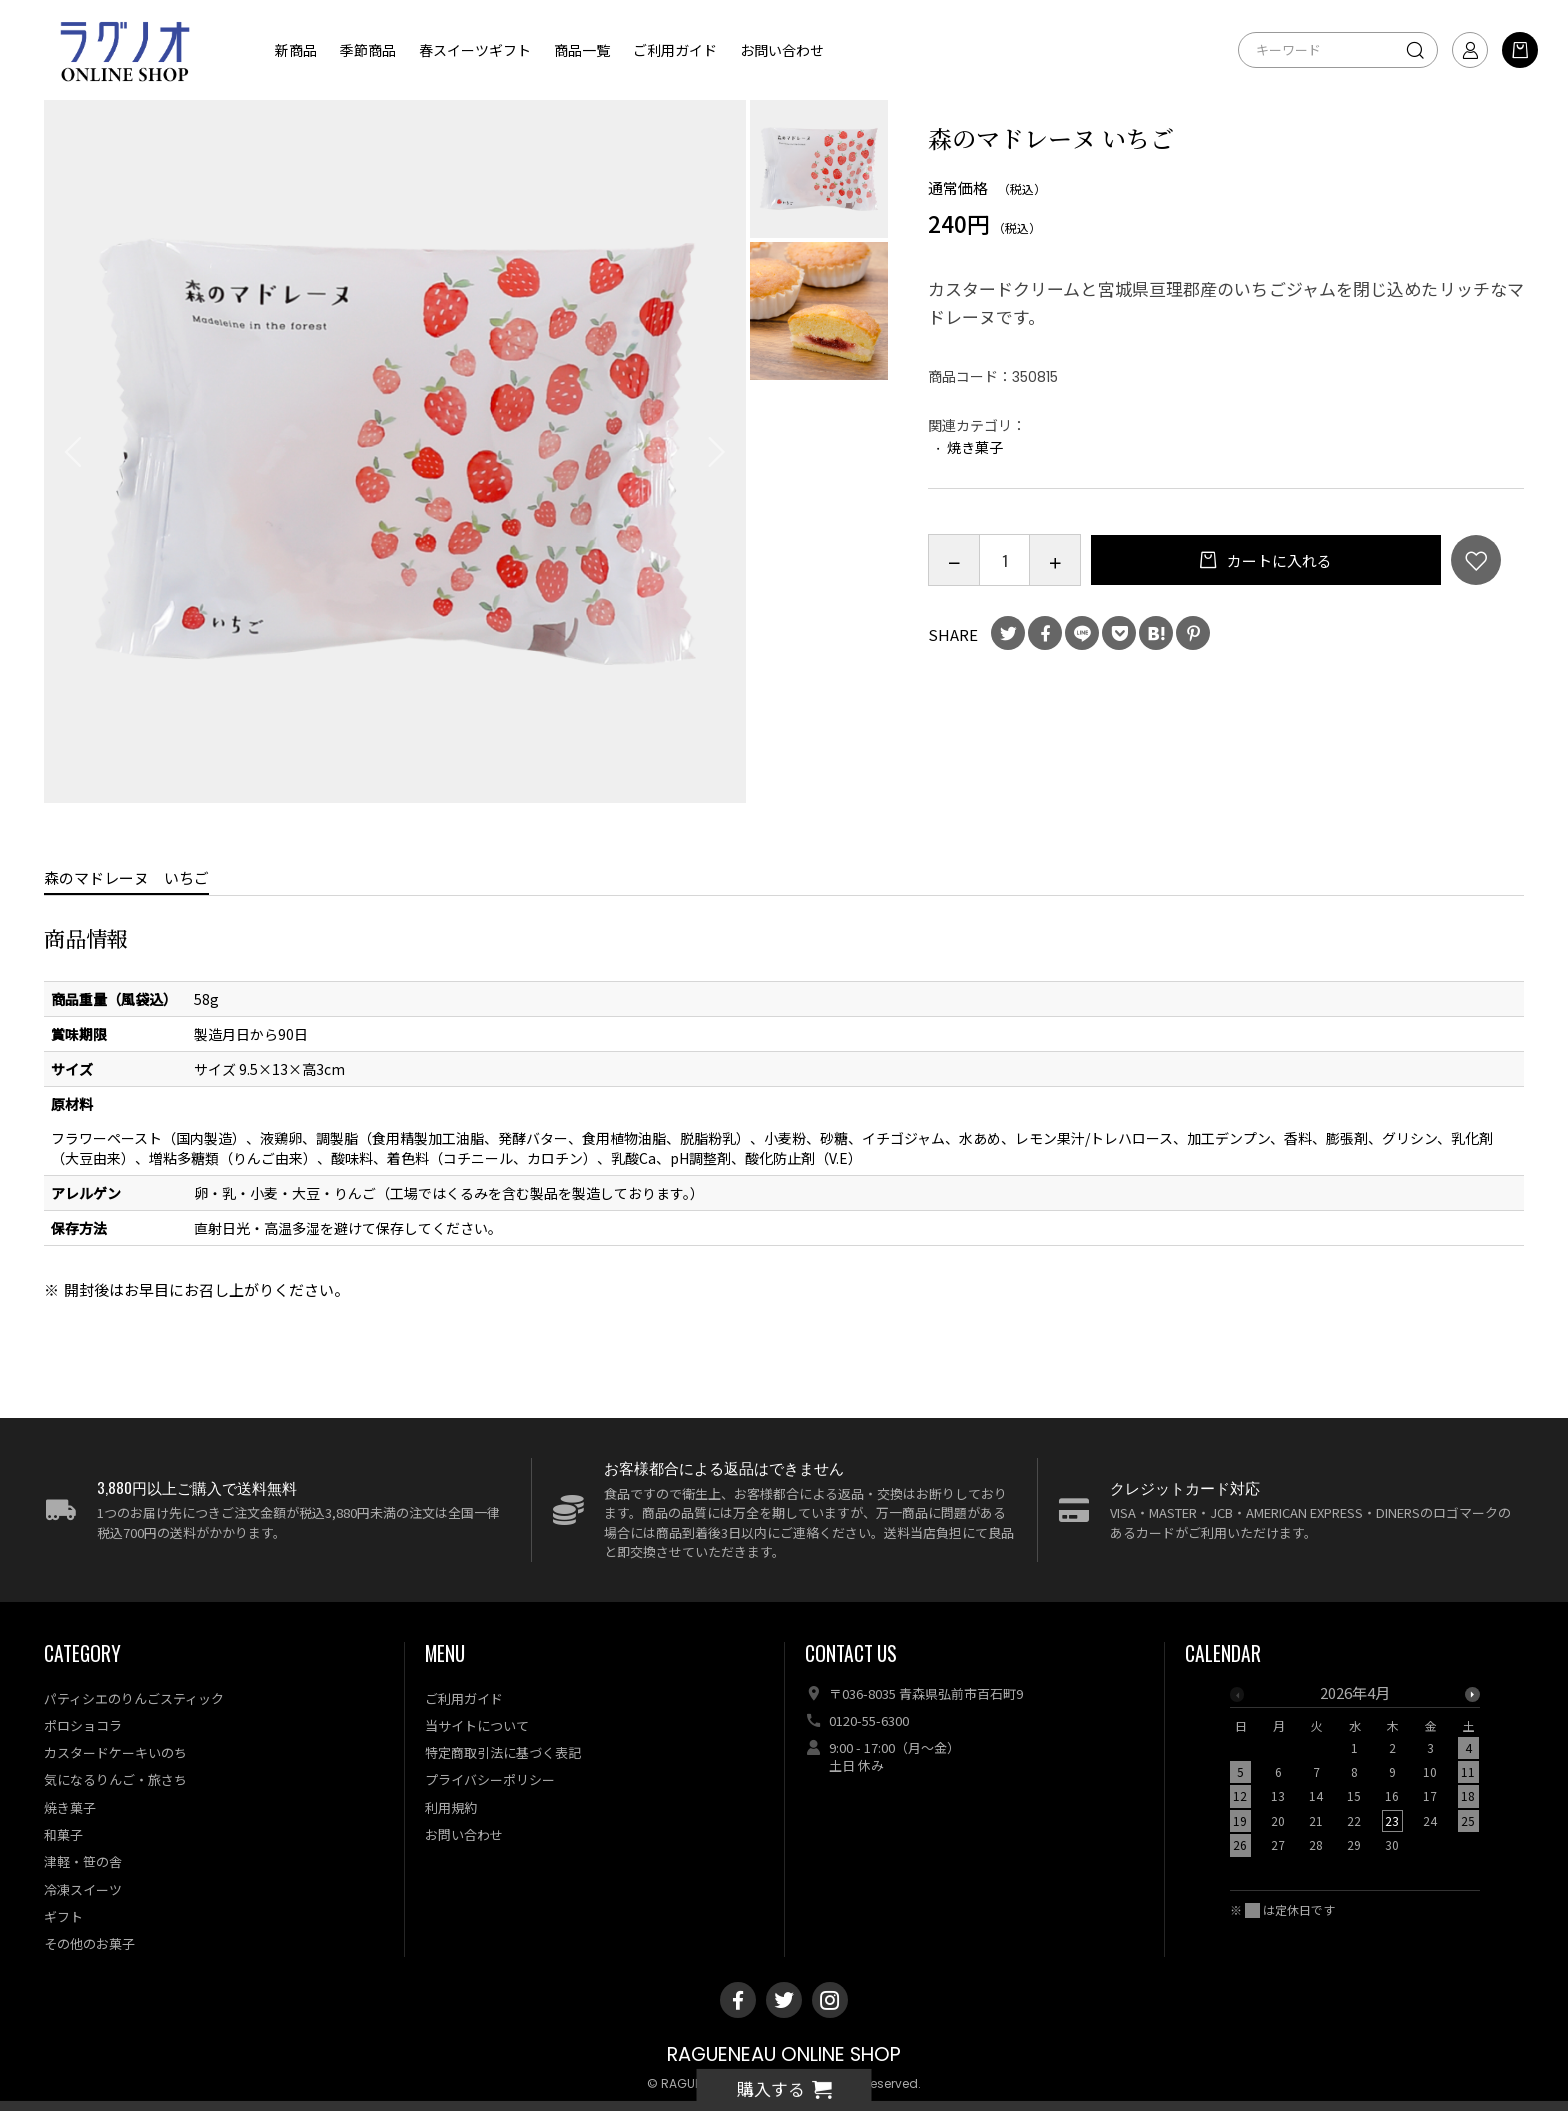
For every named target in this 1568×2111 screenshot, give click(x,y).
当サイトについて (477, 1725)
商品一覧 (582, 50)
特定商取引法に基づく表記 (503, 1752)
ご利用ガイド (675, 50)
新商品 (296, 50)
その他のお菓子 (89, 1943)
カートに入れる (1278, 560)
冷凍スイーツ (83, 1889)
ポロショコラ (83, 1725)
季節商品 (368, 50)
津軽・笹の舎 (83, 1861)
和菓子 (63, 1834)
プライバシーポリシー (490, 1779)
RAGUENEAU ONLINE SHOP (784, 2054)
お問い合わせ (782, 50)
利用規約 (451, 1807)
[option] (395, 451)
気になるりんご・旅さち (115, 1779)
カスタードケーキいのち (115, 1752)
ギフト (63, 1916)
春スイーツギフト (475, 50)
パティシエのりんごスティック (134, 1698)
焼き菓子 (975, 447)
